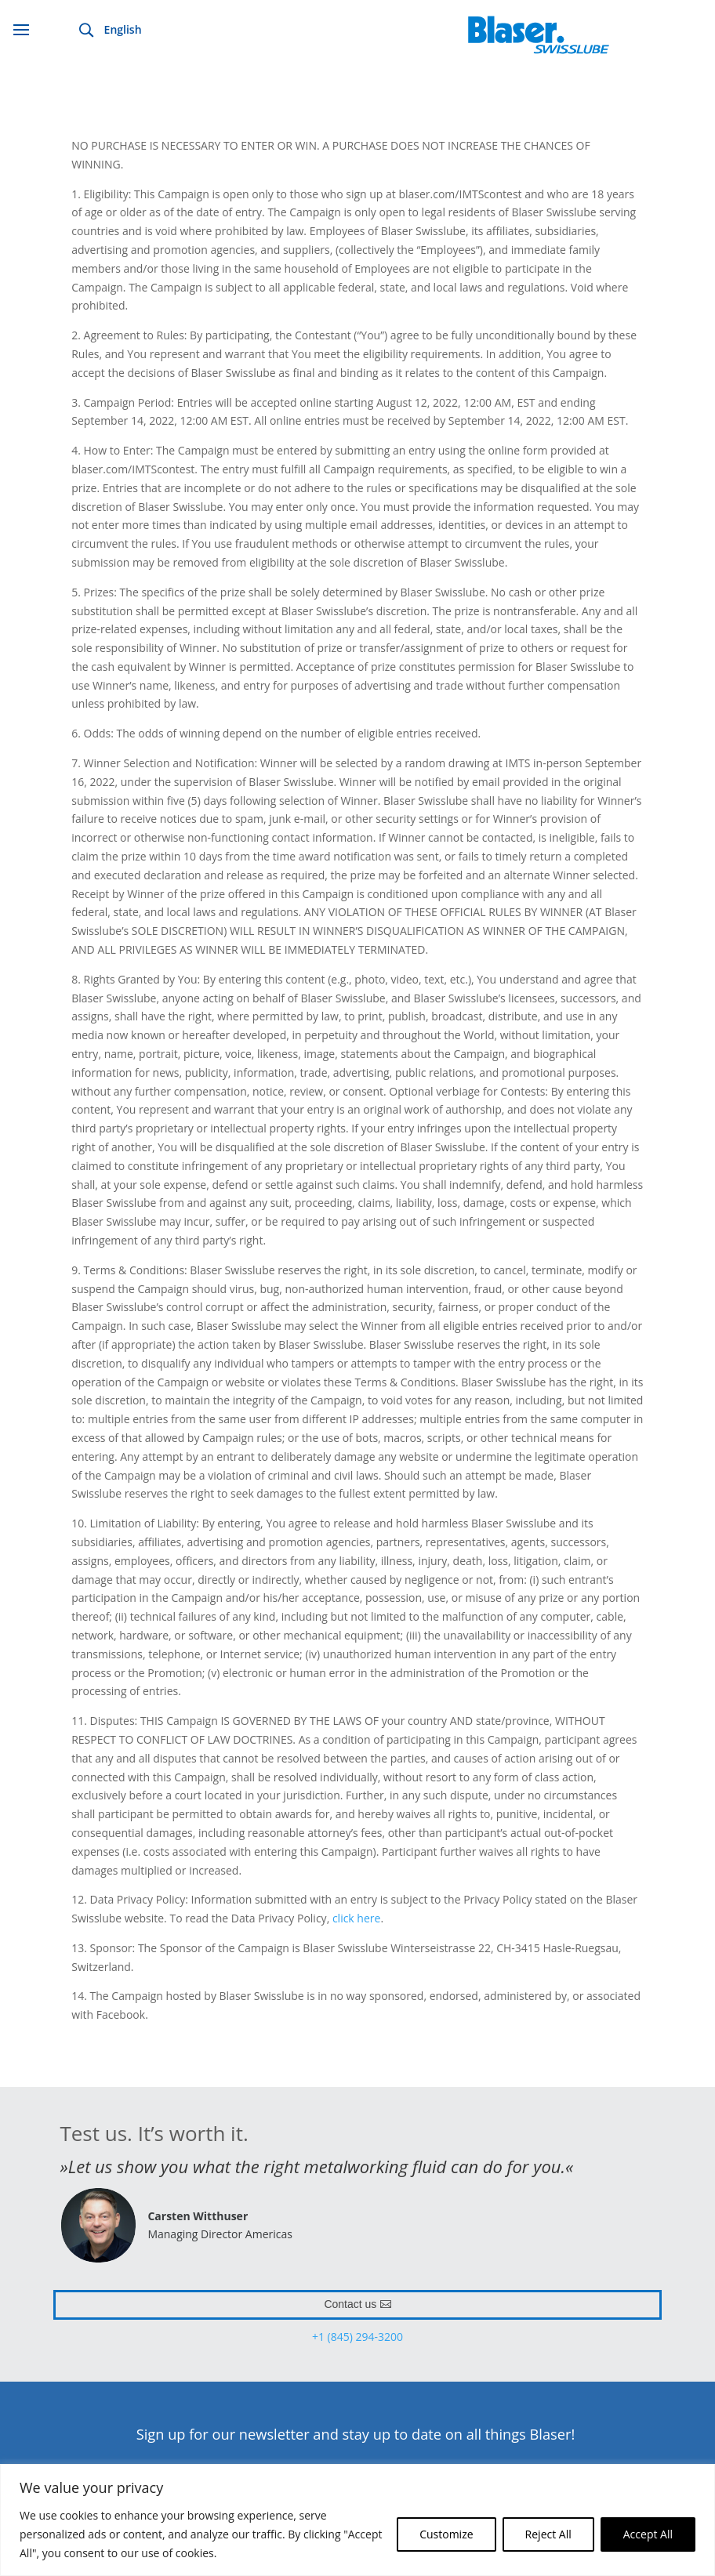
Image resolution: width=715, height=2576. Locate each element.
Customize (446, 2534)
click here (356, 1918)
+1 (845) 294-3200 (357, 2336)
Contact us (350, 2304)
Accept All (648, 2534)
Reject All (548, 2534)
